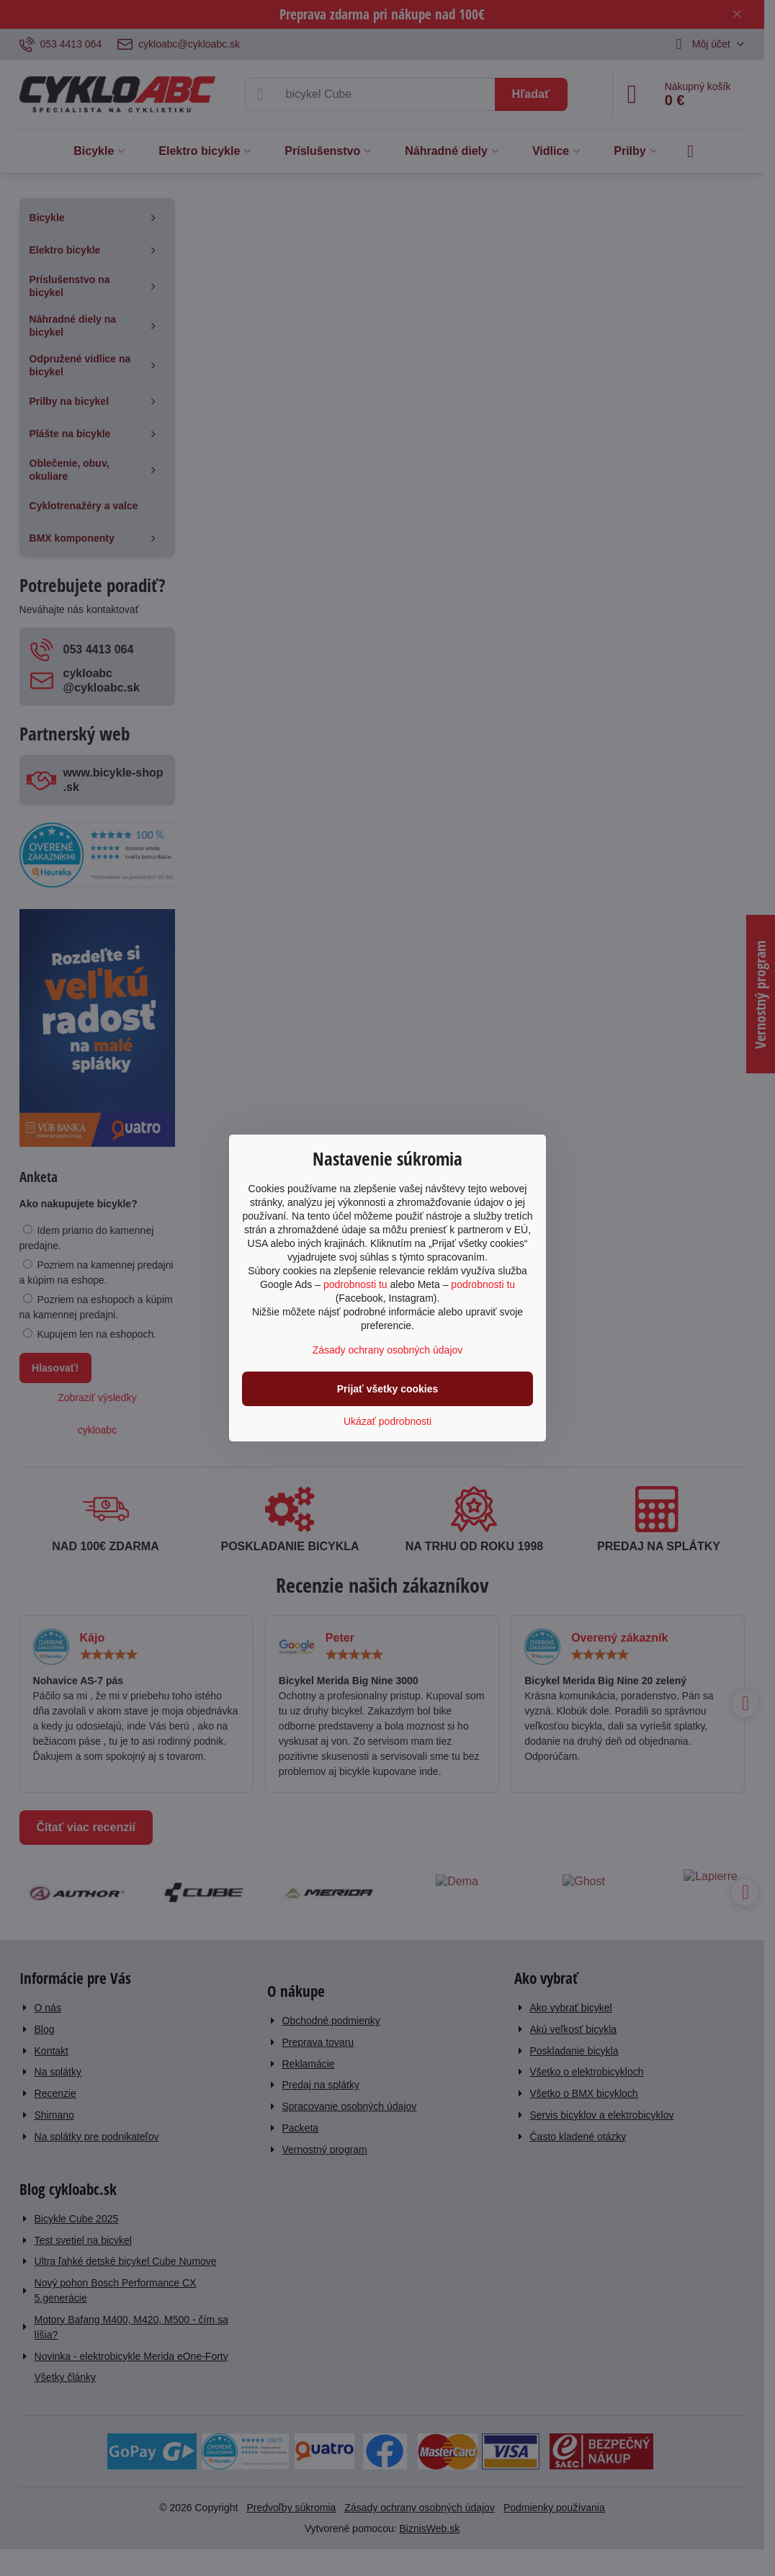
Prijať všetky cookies (388, 1389)
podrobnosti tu (355, 1284)
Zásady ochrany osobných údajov (388, 1350)
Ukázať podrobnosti (387, 1421)
